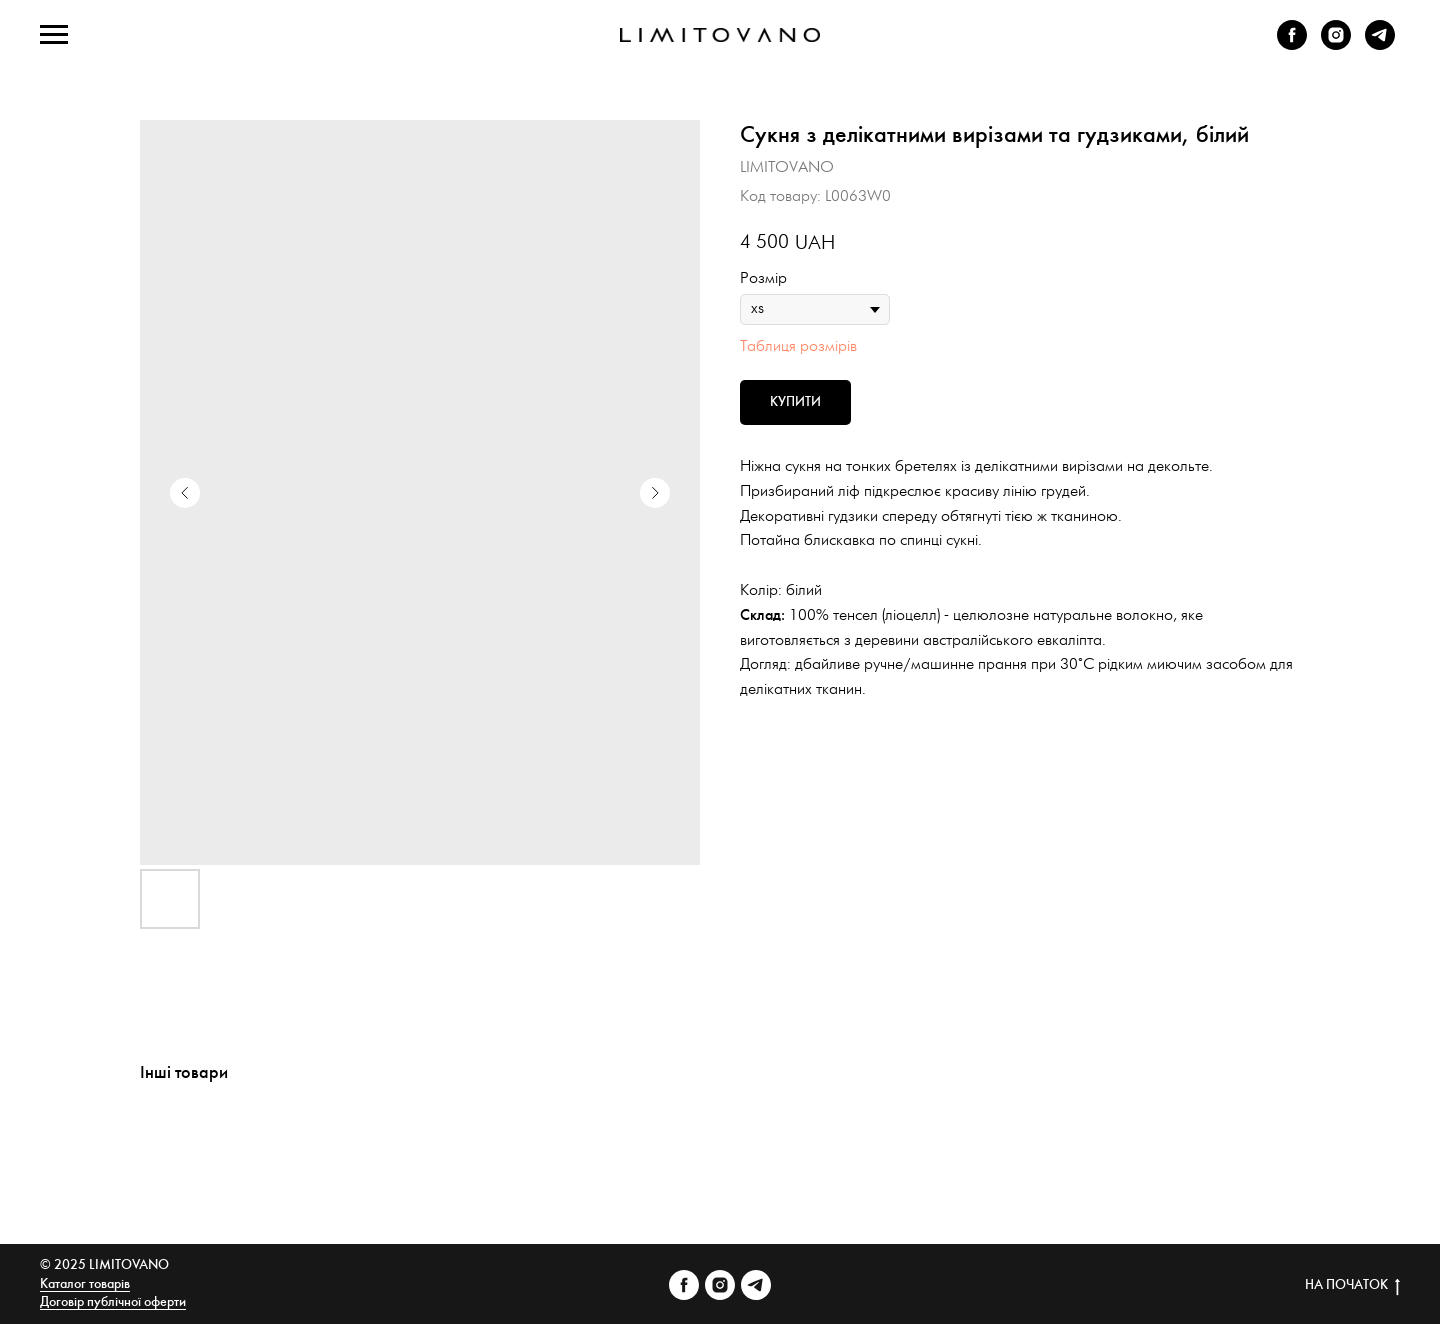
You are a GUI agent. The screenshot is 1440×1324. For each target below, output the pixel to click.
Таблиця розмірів (798, 346)
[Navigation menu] (54, 35)
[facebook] (1292, 44)
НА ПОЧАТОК (1352, 1286)
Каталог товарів (85, 1284)
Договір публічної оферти (113, 1302)
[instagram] (1336, 44)
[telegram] (1380, 44)
